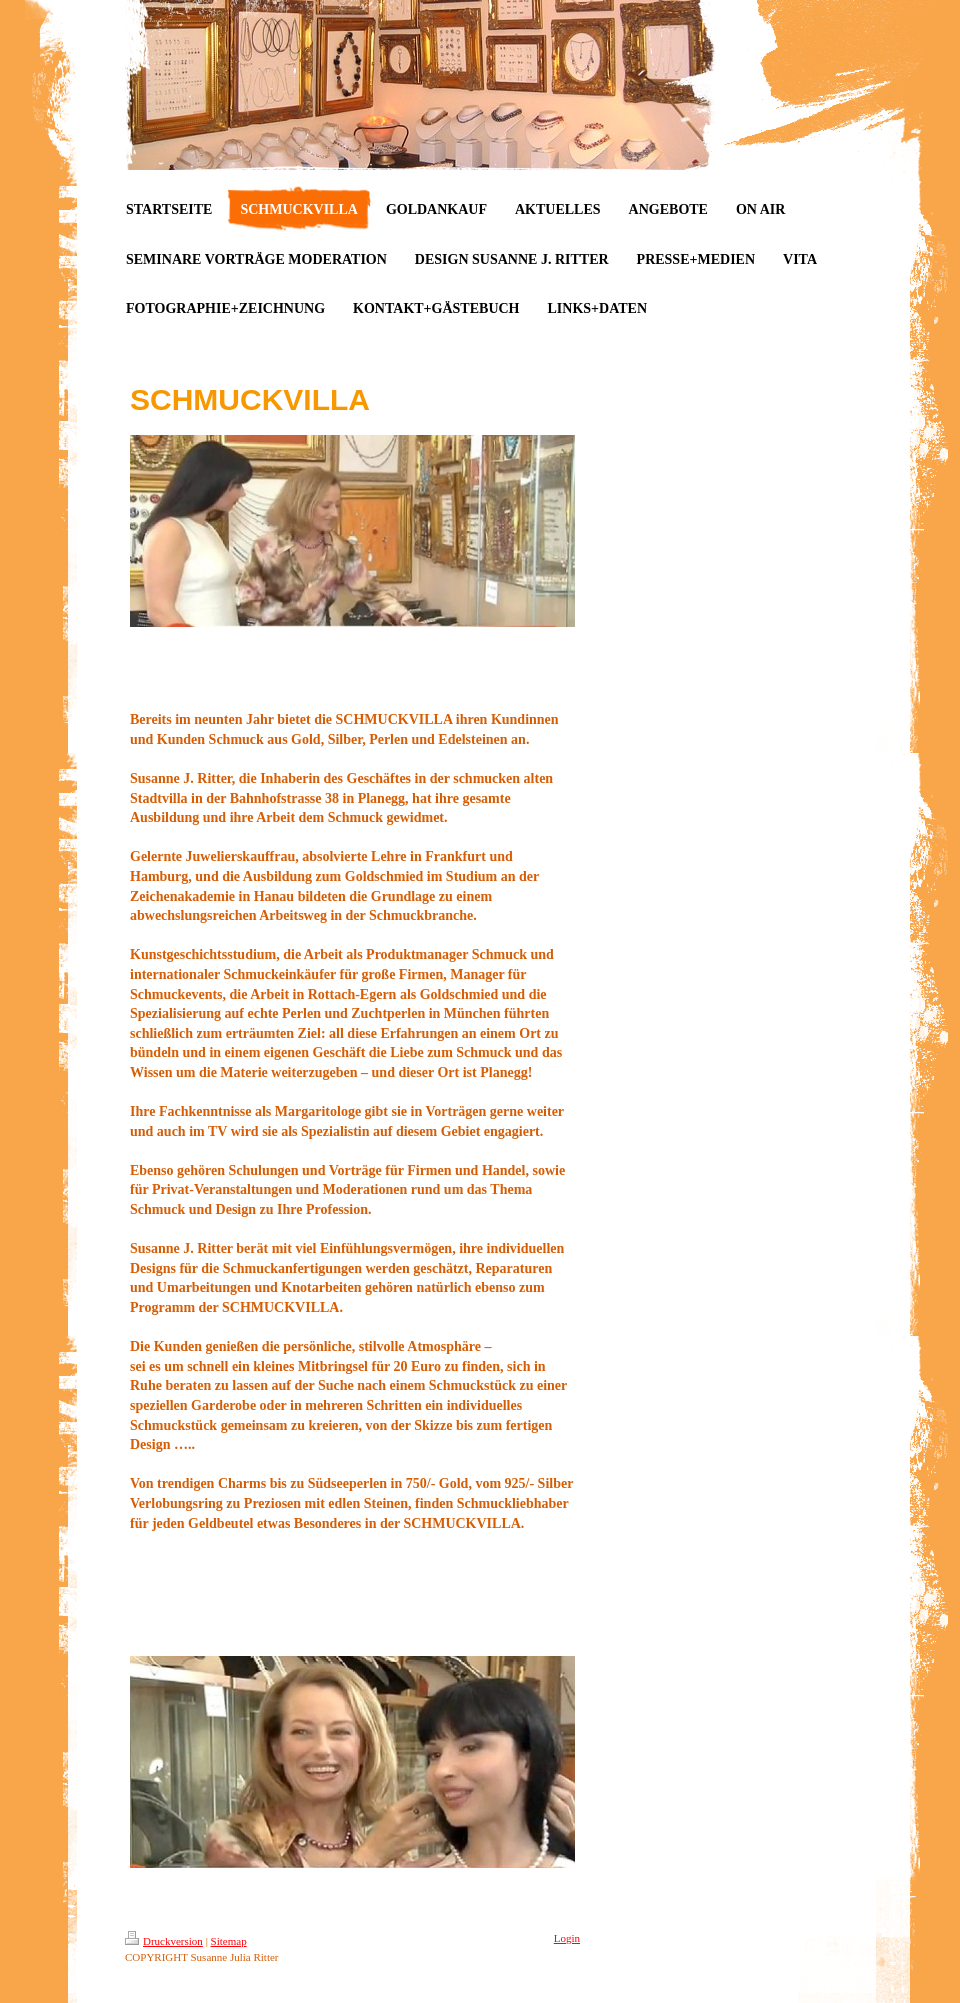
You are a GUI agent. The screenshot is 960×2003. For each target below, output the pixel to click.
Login (567, 1938)
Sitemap (229, 1941)
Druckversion (164, 1941)
